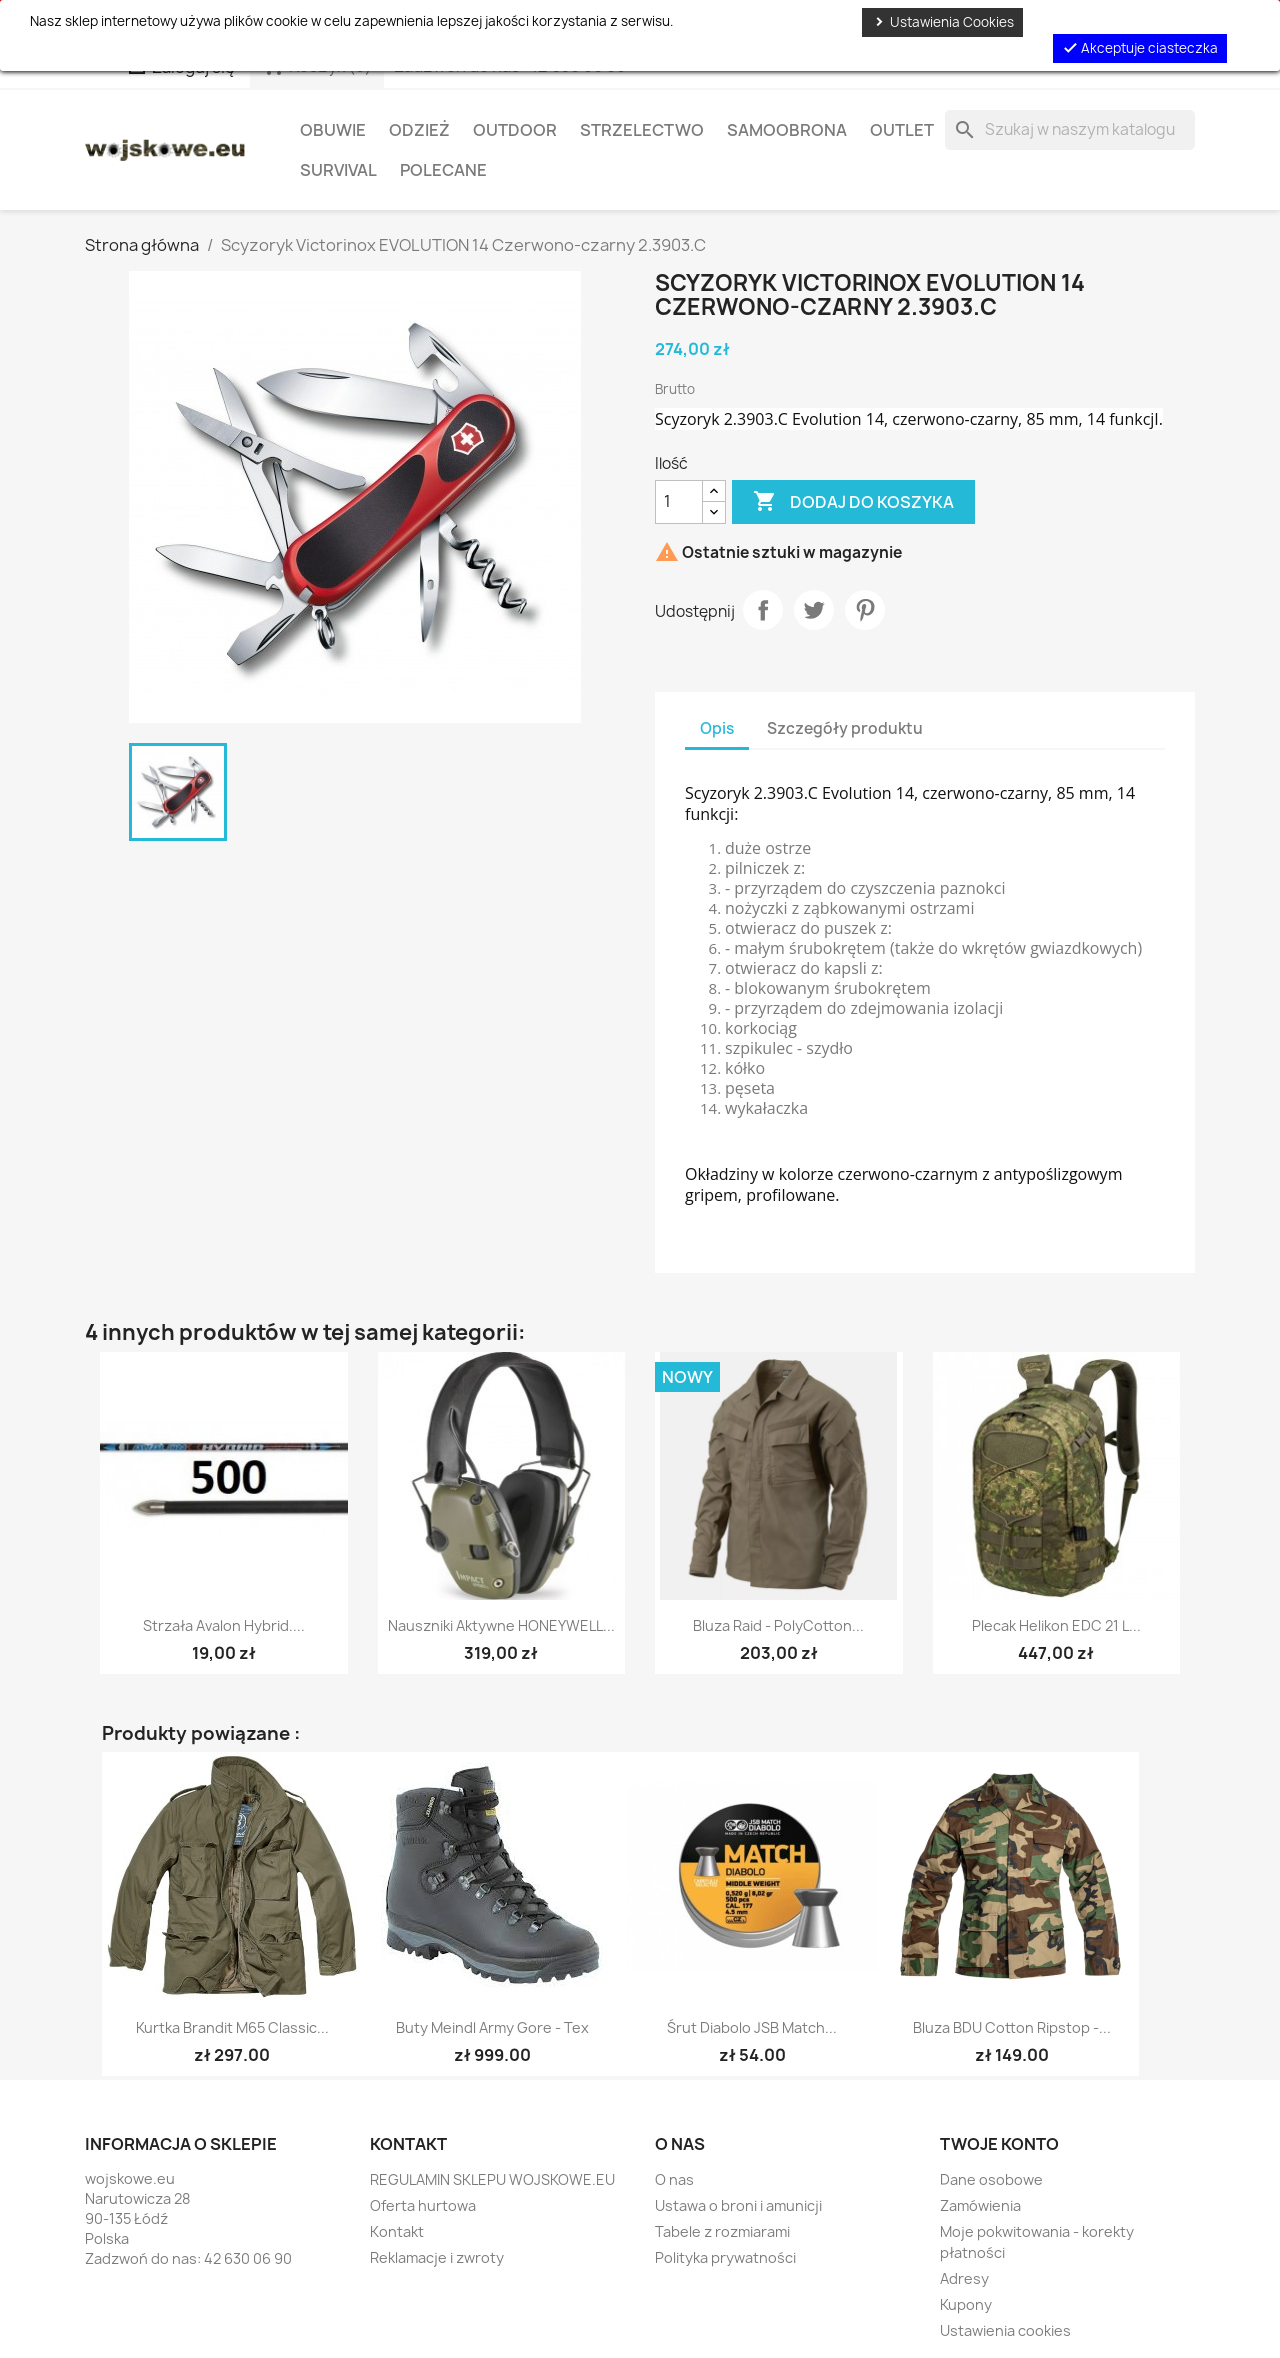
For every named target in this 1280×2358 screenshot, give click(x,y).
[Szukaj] (1070, 130)
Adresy (964, 2278)
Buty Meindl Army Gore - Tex (492, 2027)
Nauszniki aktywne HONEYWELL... (501, 1625)
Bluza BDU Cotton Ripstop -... (1012, 2027)
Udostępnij (763, 610)
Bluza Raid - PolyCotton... (778, 1625)
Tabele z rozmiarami (722, 2231)
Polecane (443, 170)
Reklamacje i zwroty (437, 2257)
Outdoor (515, 130)
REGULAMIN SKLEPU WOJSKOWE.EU (492, 2179)
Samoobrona (787, 130)
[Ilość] (679, 502)
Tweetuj (814, 610)
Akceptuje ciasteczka (1140, 48)
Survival (338, 170)
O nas (674, 2179)
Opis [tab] (717, 728)
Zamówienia (980, 2205)
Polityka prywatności (725, 2257)
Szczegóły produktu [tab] (845, 728)
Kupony (966, 2304)
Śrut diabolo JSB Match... (752, 2027)
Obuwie (333, 130)
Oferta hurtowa (423, 2205)
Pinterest (865, 610)
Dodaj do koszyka (853, 502)
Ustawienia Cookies (942, 22)
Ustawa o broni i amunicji (738, 2205)
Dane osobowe (991, 2179)
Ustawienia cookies (1005, 2330)
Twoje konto (999, 2144)
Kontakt (397, 2231)
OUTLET (902, 130)
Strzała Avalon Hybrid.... (224, 1625)
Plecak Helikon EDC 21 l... (1056, 1625)
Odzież (419, 130)
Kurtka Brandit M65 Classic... (232, 2027)
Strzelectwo (642, 130)
